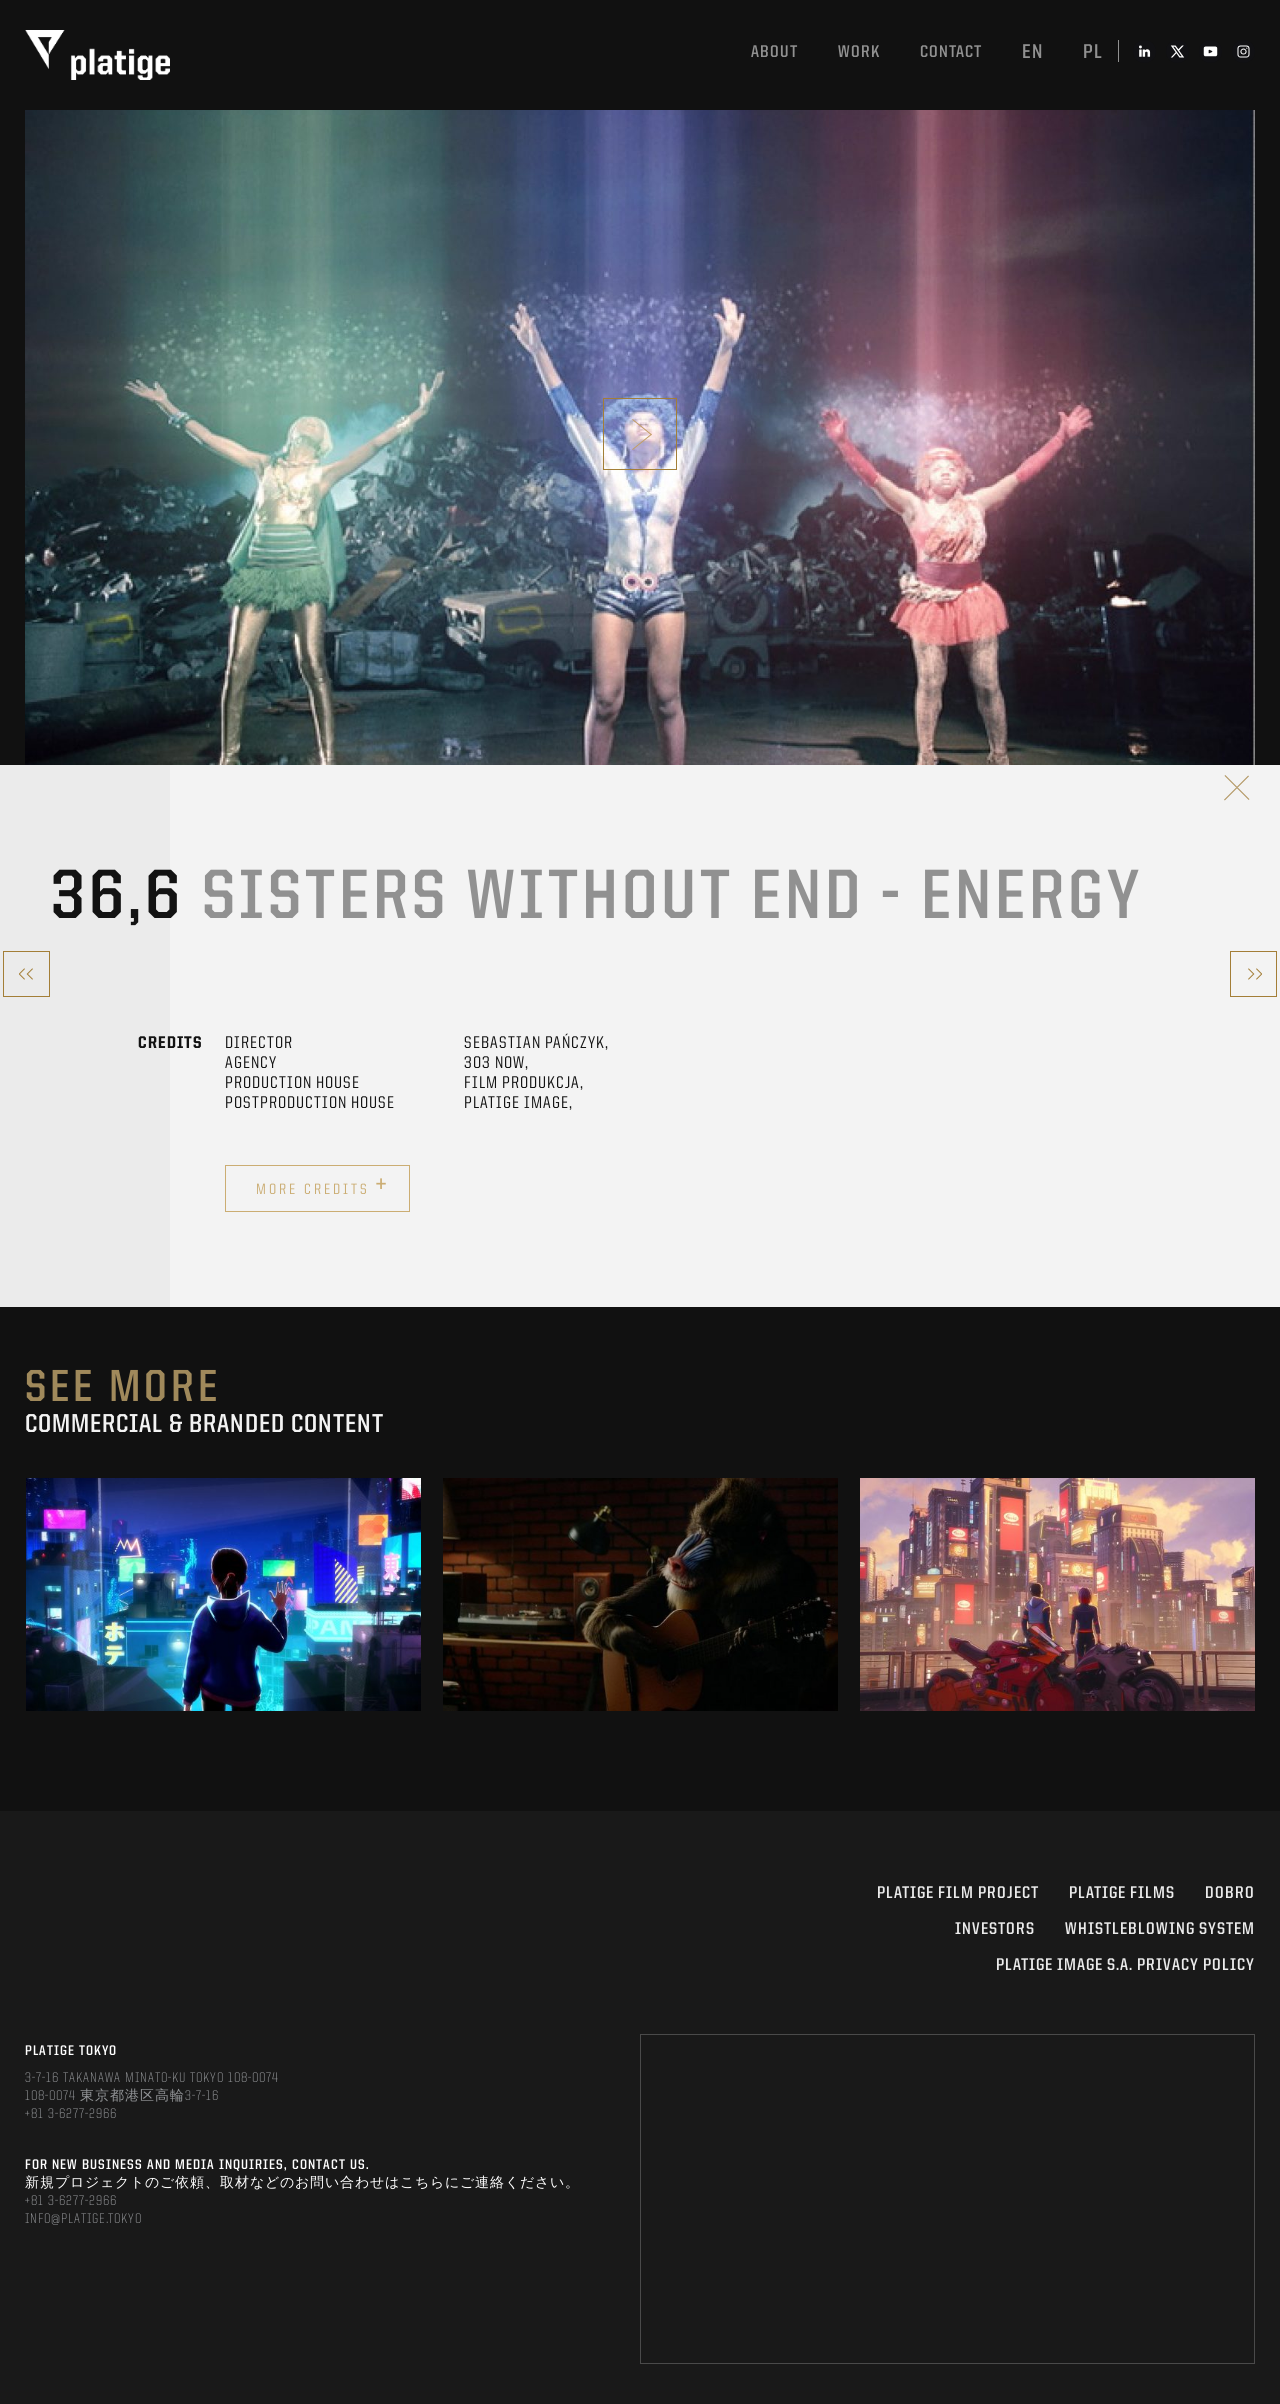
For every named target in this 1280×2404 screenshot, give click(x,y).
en (1032, 53)
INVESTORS (995, 1929)
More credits (322, 1186)
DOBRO (1230, 1893)
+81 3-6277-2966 (71, 2114)
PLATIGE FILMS (1122, 1893)
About (774, 52)
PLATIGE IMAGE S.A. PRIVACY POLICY (1125, 1965)
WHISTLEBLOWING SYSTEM (1160, 1929)
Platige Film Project (958, 1893)
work (859, 52)
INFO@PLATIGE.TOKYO (83, 2219)
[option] (223, 1594)
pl (1093, 53)
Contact (951, 52)
